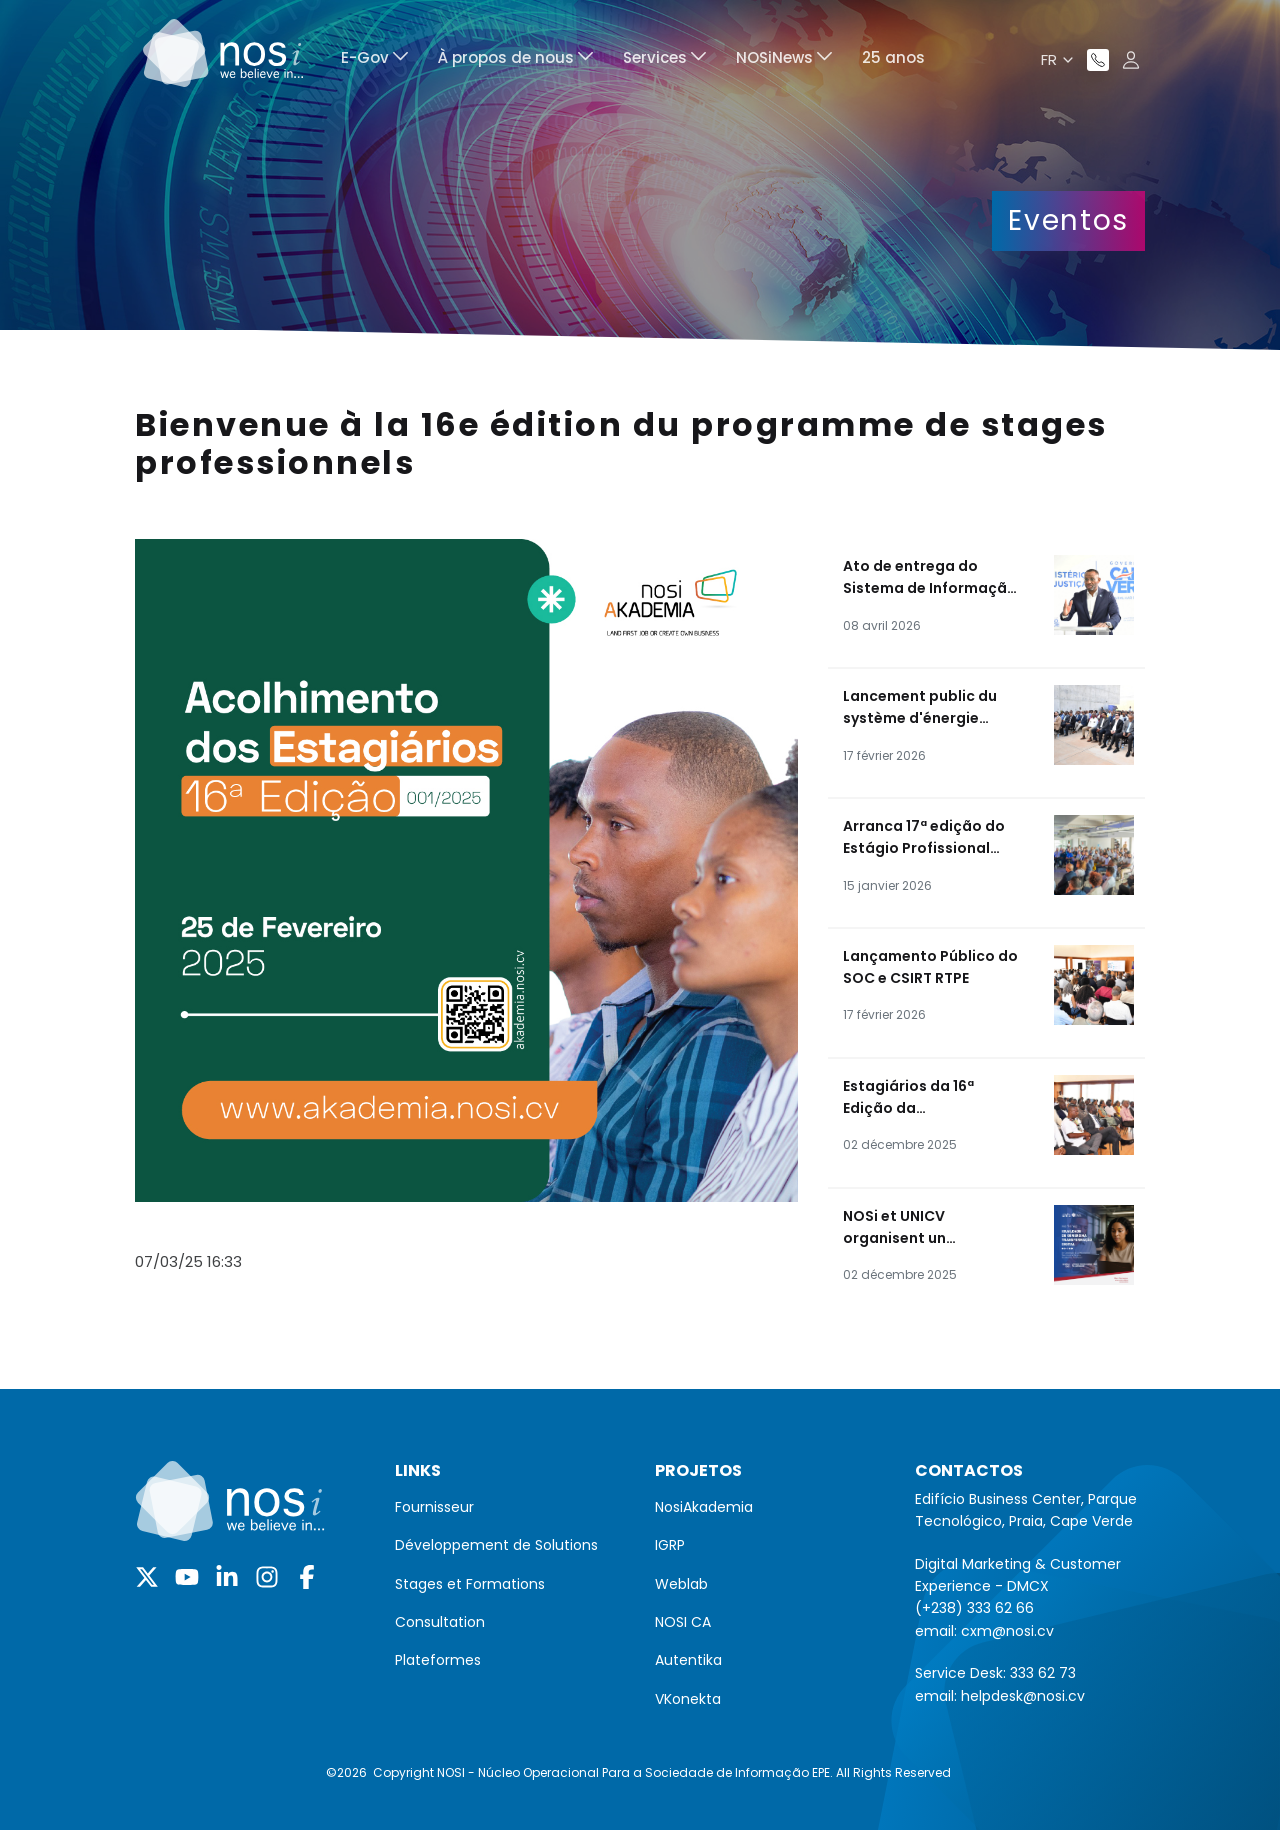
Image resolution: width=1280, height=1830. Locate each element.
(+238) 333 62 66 (974, 1608)
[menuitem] (374, 60)
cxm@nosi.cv (1007, 1631)
